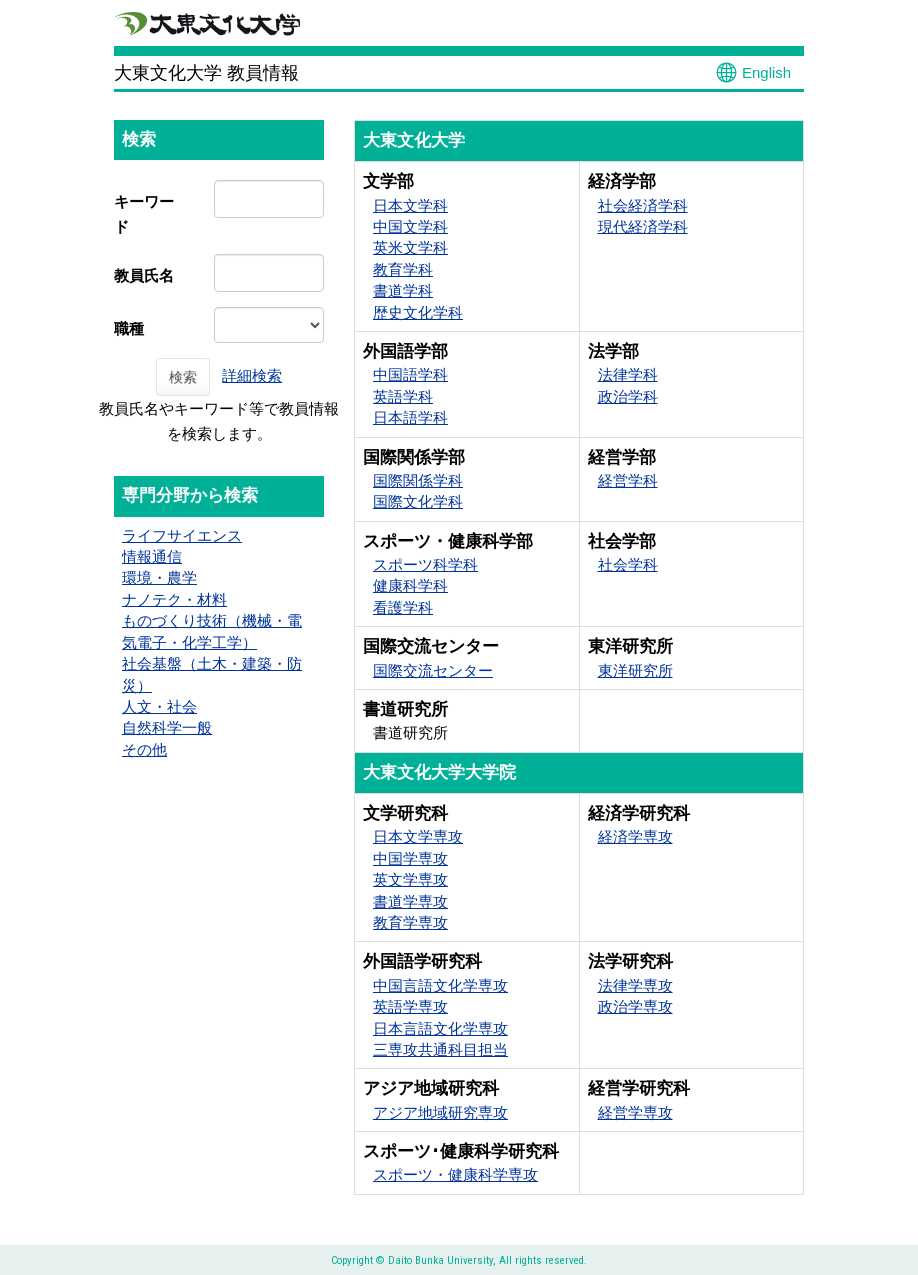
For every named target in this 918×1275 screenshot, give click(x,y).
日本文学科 (410, 205)
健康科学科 (410, 585)
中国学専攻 (410, 858)
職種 (129, 328)
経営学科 (628, 480)
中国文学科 (410, 226)
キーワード (144, 214)
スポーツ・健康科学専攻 (455, 1174)
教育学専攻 (410, 922)
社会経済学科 (643, 205)
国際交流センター (433, 670)
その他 (144, 749)
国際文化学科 (418, 501)
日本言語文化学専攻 (440, 1028)
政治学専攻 (635, 1006)
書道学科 (403, 290)
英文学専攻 (410, 879)
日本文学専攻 (418, 836)
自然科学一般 (167, 727)
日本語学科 (410, 417)
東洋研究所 (635, 670)
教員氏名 (144, 275)
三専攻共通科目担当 (440, 1049)
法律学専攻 (635, 985)
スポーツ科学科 (425, 564)
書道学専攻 (410, 901)
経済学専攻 (635, 836)
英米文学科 (410, 247)
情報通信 (152, 556)
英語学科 (403, 396)
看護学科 (403, 607)
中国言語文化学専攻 (440, 985)
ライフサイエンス (182, 535)
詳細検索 (252, 375)
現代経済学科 (643, 226)
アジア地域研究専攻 (440, 1112)
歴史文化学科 (418, 312)
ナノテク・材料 (174, 599)
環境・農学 (159, 577)
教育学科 (403, 269)
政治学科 (628, 396)
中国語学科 (410, 374)
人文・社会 (159, 706)
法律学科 (628, 374)
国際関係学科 (418, 480)
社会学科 (628, 564)
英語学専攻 (410, 1006)
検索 (183, 377)
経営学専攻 (635, 1112)
